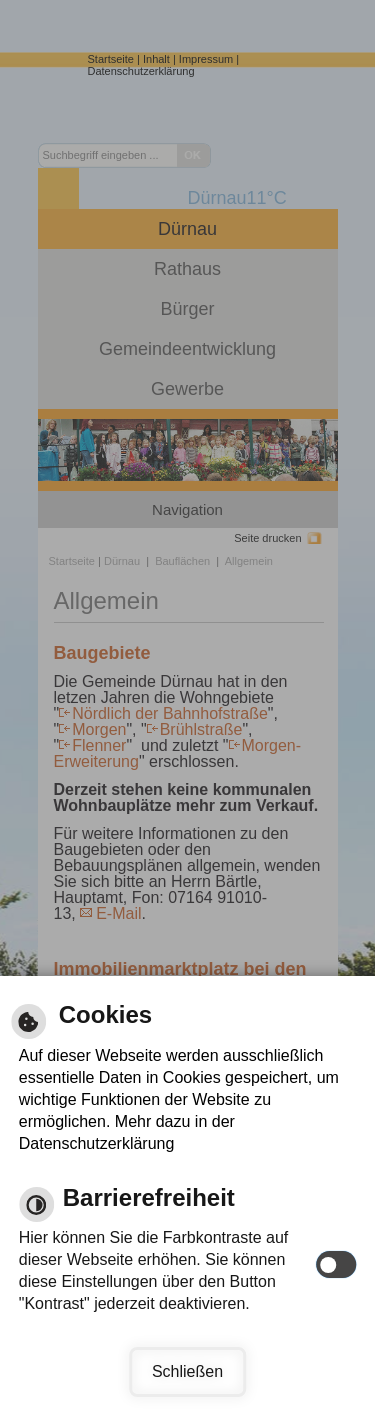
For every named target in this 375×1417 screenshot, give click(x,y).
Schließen (187, 1371)
